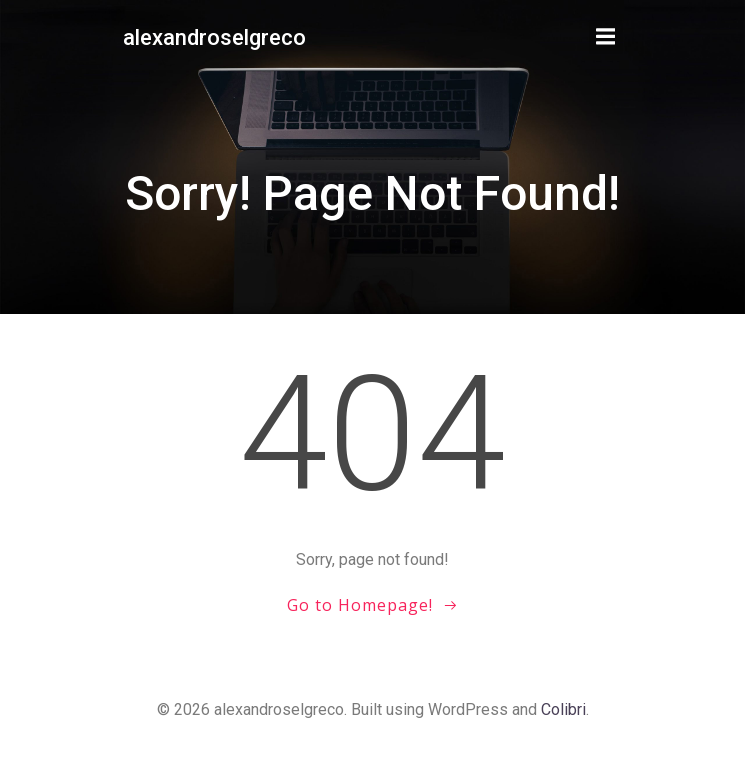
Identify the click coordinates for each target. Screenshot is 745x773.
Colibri (563, 709)
